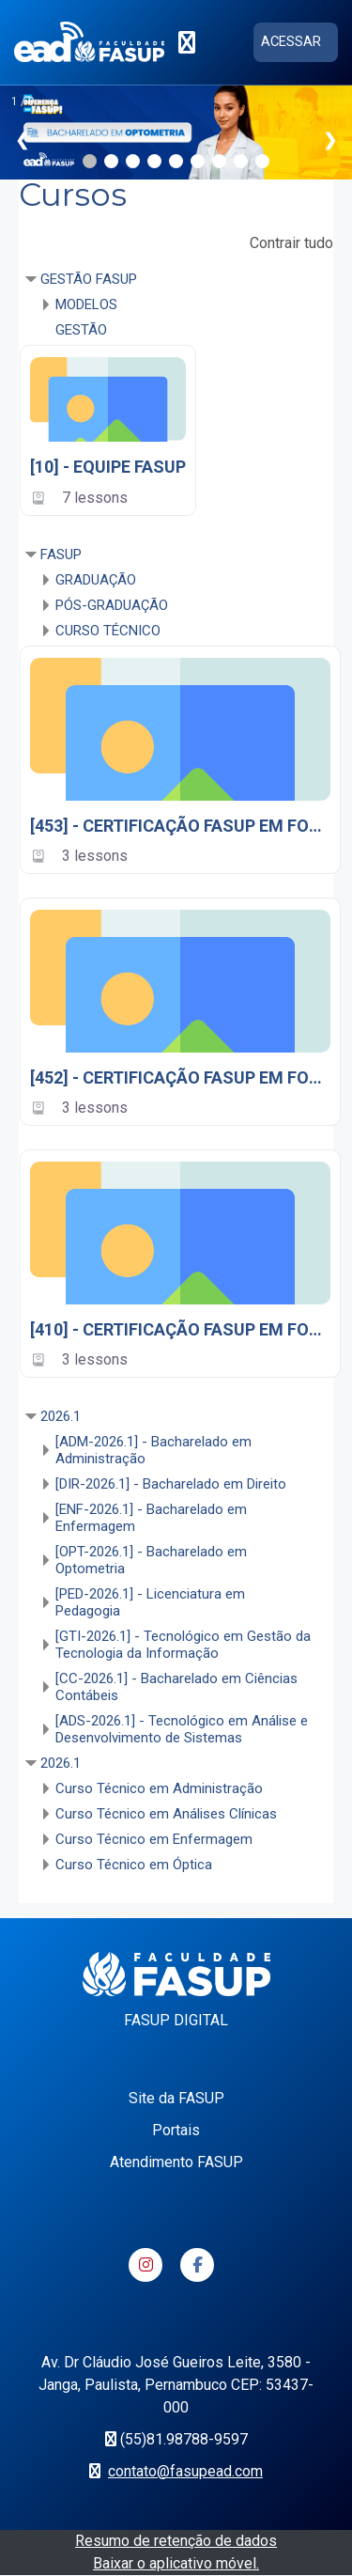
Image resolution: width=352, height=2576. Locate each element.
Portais (176, 2130)
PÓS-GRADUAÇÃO (111, 605)
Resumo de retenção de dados (176, 2541)
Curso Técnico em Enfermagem (154, 1839)
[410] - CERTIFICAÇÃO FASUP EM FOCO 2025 (180, 1329)
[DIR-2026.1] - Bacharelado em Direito (170, 1483)
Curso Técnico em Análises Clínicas (166, 1813)
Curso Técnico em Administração (159, 1788)
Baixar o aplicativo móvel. (176, 2563)
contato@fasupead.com (185, 2471)
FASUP (61, 554)
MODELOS (86, 304)
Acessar (291, 41)
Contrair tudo (291, 243)
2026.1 (60, 1416)
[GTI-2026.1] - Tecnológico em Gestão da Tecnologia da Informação (183, 1645)
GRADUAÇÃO (95, 579)
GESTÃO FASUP (88, 279)
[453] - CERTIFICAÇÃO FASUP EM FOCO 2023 (180, 825)
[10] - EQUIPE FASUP (108, 466)
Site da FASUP (176, 2098)
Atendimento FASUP (176, 2162)
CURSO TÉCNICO (108, 630)
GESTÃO (81, 329)
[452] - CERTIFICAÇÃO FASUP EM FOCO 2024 (180, 1077)
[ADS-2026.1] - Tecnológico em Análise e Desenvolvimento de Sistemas (181, 1729)
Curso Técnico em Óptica (133, 1864)
